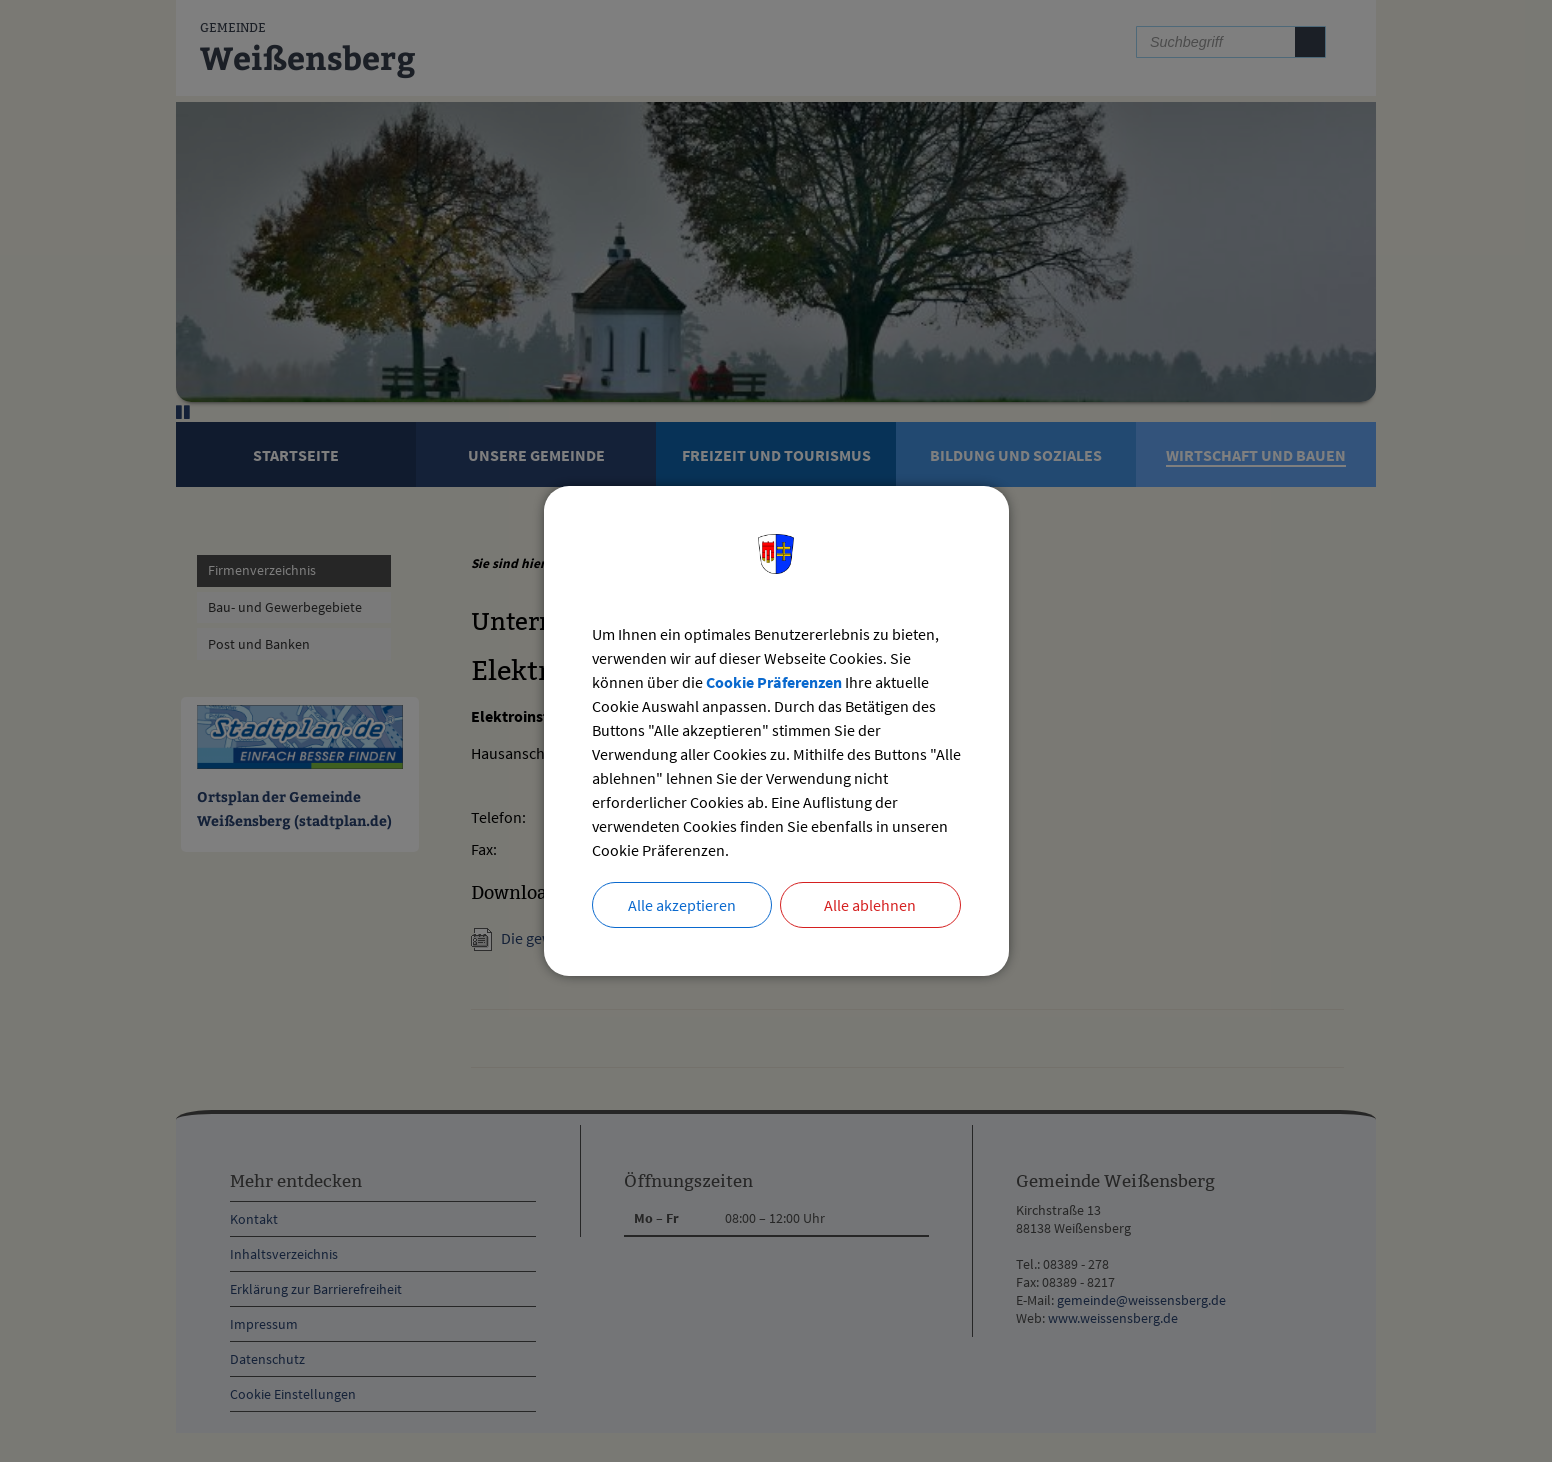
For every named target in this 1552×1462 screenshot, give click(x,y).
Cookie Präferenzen (774, 682)
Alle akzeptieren (682, 905)
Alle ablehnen (870, 905)
